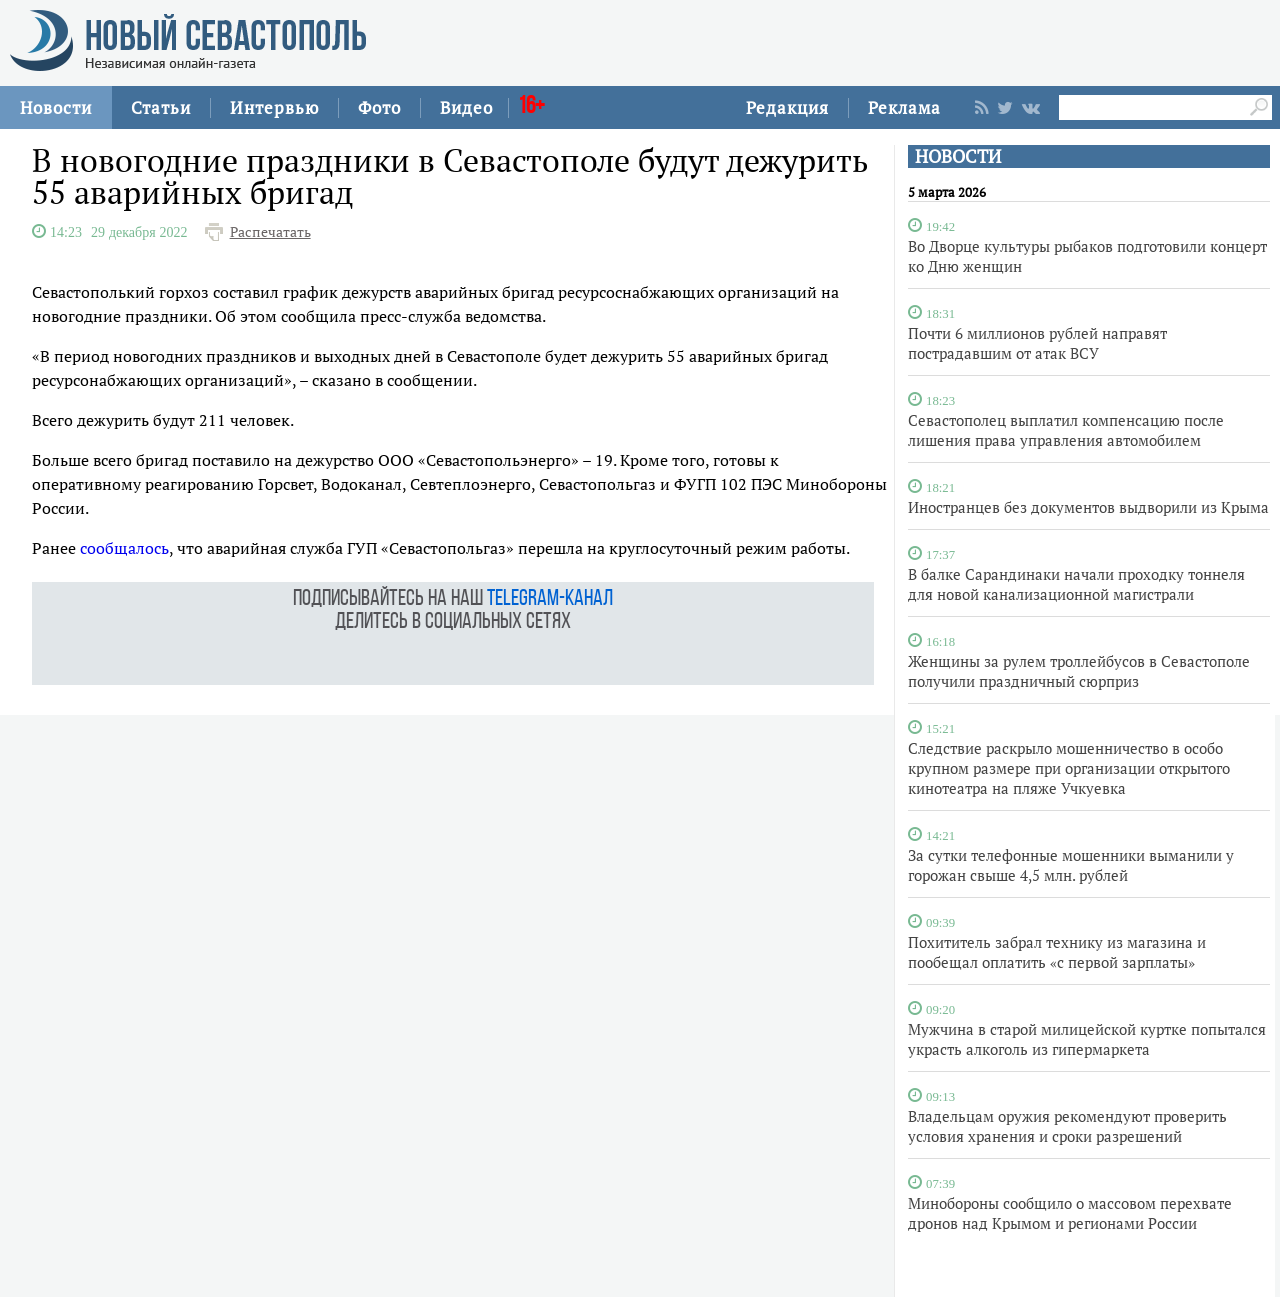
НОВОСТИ (958, 156)
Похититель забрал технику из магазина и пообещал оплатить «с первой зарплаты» (1057, 952)
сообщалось (124, 548)
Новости (56, 107)
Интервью (274, 107)
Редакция (787, 107)
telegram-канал (550, 599)
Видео (466, 107)
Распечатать (270, 232)
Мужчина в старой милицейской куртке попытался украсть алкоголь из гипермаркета (1087, 1039)
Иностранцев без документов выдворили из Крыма (1088, 507)
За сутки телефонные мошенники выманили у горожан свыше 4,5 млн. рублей (1071, 865)
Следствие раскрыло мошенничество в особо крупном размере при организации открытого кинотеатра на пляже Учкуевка (1069, 768)
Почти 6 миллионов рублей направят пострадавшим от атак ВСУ (1037, 343)
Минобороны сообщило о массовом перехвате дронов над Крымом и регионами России (1070, 1213)
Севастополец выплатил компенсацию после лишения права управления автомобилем (1066, 430)
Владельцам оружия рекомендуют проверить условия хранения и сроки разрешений (1067, 1126)
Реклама (904, 107)
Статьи (161, 107)
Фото (379, 107)
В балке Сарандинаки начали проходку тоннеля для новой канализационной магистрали (1076, 584)
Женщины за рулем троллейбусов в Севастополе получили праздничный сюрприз (1079, 671)
